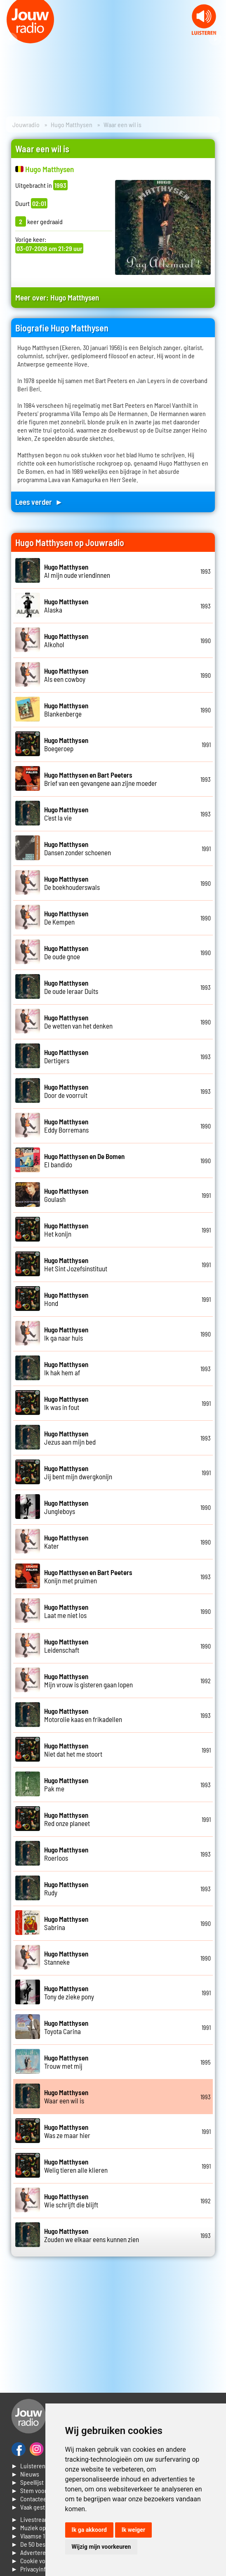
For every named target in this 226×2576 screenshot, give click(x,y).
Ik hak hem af (66, 1368)
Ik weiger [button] (133, 2529)
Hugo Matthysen (71, 124)
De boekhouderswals (72, 883)
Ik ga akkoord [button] (89, 2529)
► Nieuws (25, 2474)
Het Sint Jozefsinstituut (75, 1264)
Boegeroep (66, 744)
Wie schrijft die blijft (71, 2200)
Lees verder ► (39, 501)
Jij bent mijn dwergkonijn (78, 1472)
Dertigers (66, 1056)
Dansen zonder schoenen (77, 848)
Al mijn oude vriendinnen (77, 571)
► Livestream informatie (44, 2519)
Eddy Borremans (66, 1125)
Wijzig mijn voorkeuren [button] (101, 2546)
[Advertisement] (113, 2324)
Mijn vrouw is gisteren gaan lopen (88, 1680)
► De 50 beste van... (38, 2544)
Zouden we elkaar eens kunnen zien (91, 2235)
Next (215, 39)
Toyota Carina (66, 2027)
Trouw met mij (66, 2061)
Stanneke (66, 1957)
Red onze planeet (67, 1819)
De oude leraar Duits (71, 987)
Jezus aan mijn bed (70, 1437)
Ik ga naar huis (66, 1333)
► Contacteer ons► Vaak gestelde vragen (43, 2503)
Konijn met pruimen (88, 1576)
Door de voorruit (66, 1091)
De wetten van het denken (78, 1021)
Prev (10, 39)
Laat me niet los (66, 1611)
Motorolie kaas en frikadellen (83, 1715)
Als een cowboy (66, 675)
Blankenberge (66, 709)
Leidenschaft (66, 1645)
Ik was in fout (66, 1403)
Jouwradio (26, 124)
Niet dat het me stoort (73, 1749)
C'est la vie (66, 813)
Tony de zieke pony (69, 1992)
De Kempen (66, 917)
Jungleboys (66, 1507)
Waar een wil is (66, 2096)
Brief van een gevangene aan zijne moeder (100, 779)
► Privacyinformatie (38, 2569)
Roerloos (66, 1853)
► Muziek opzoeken (37, 2527)
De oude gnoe (66, 952)
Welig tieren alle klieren (76, 2165)
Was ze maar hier (67, 2131)
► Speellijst (27, 2482)
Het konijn (66, 1229)
